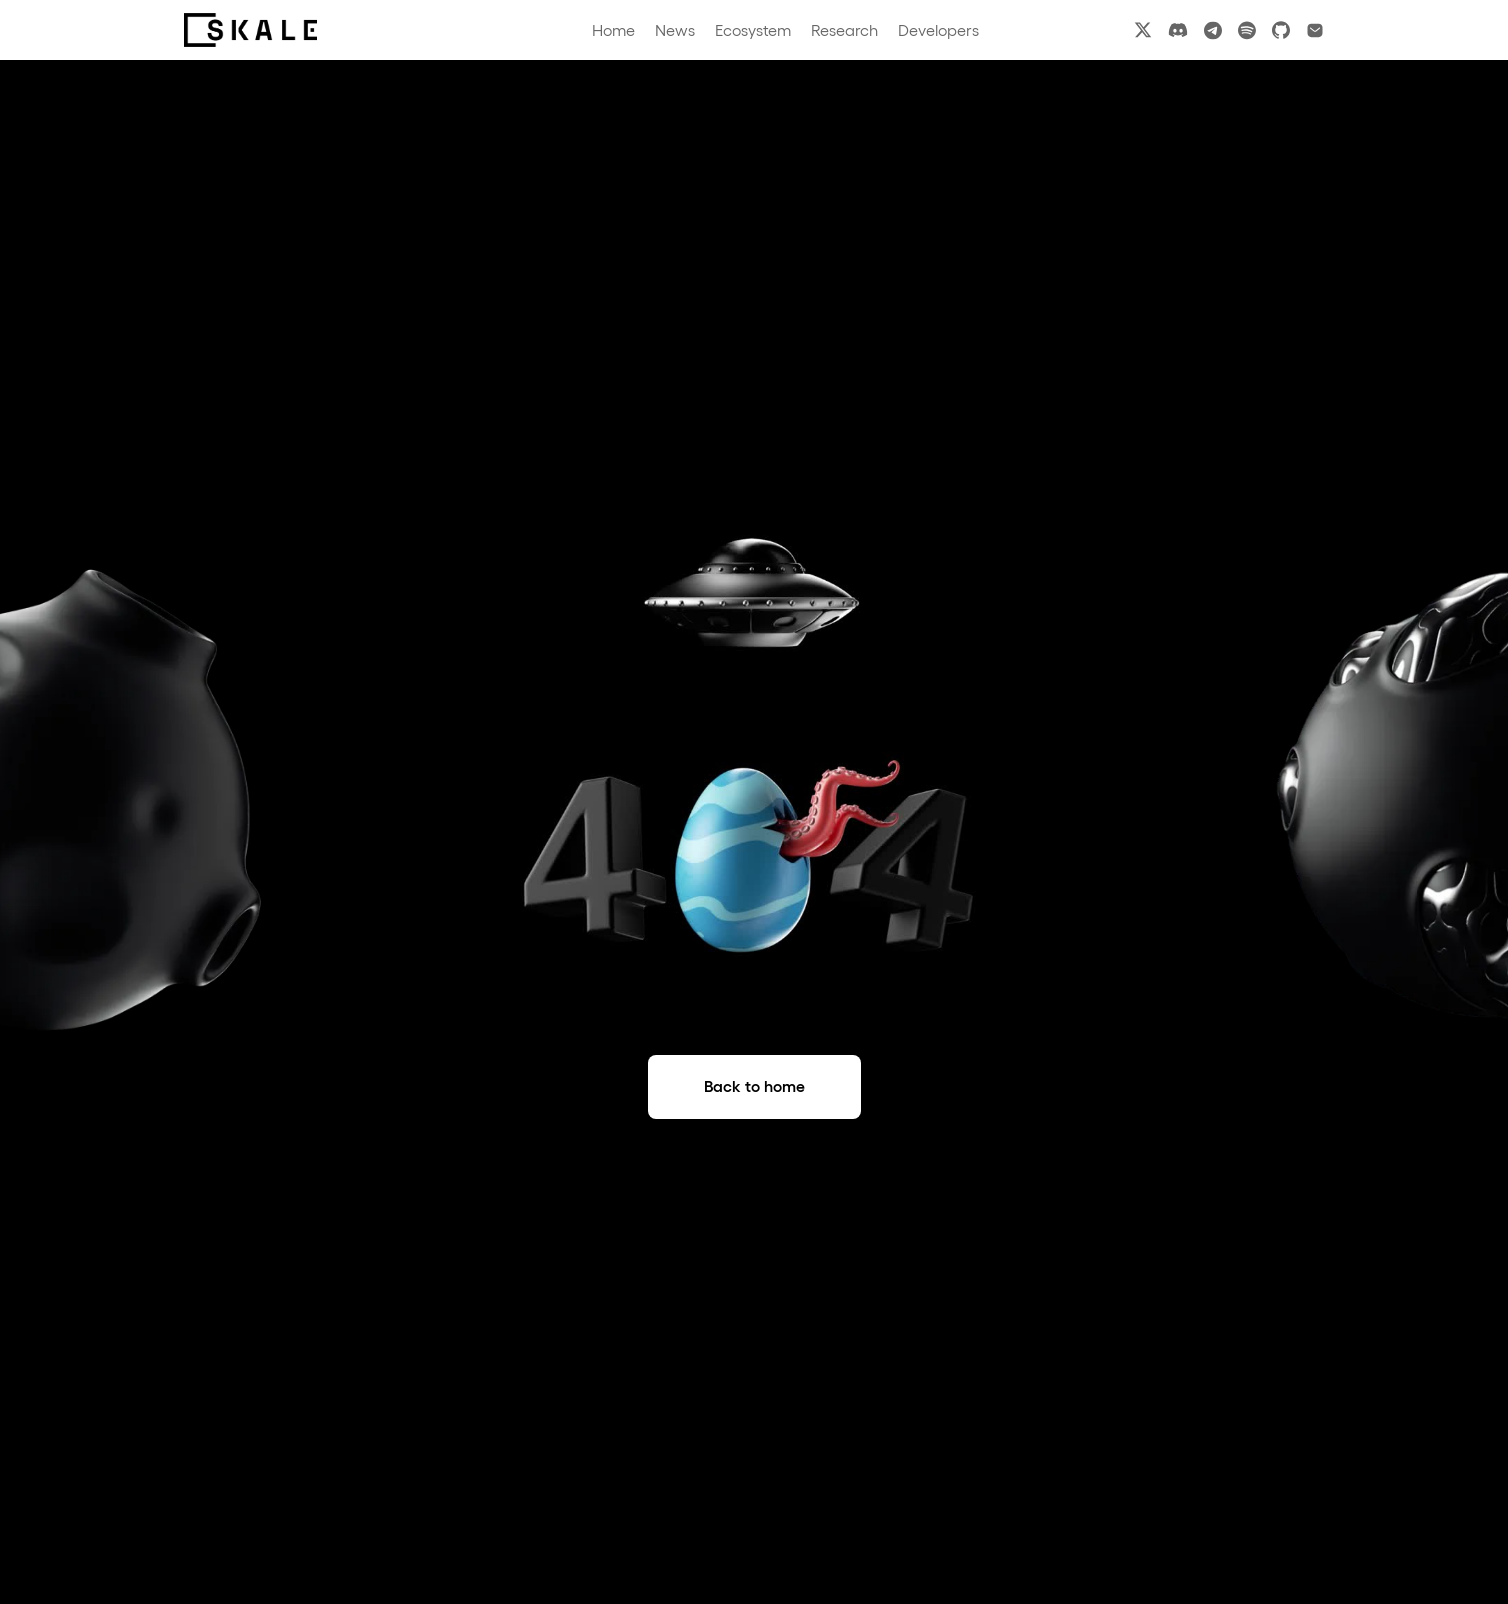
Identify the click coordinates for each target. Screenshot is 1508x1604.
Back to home (754, 1086)
